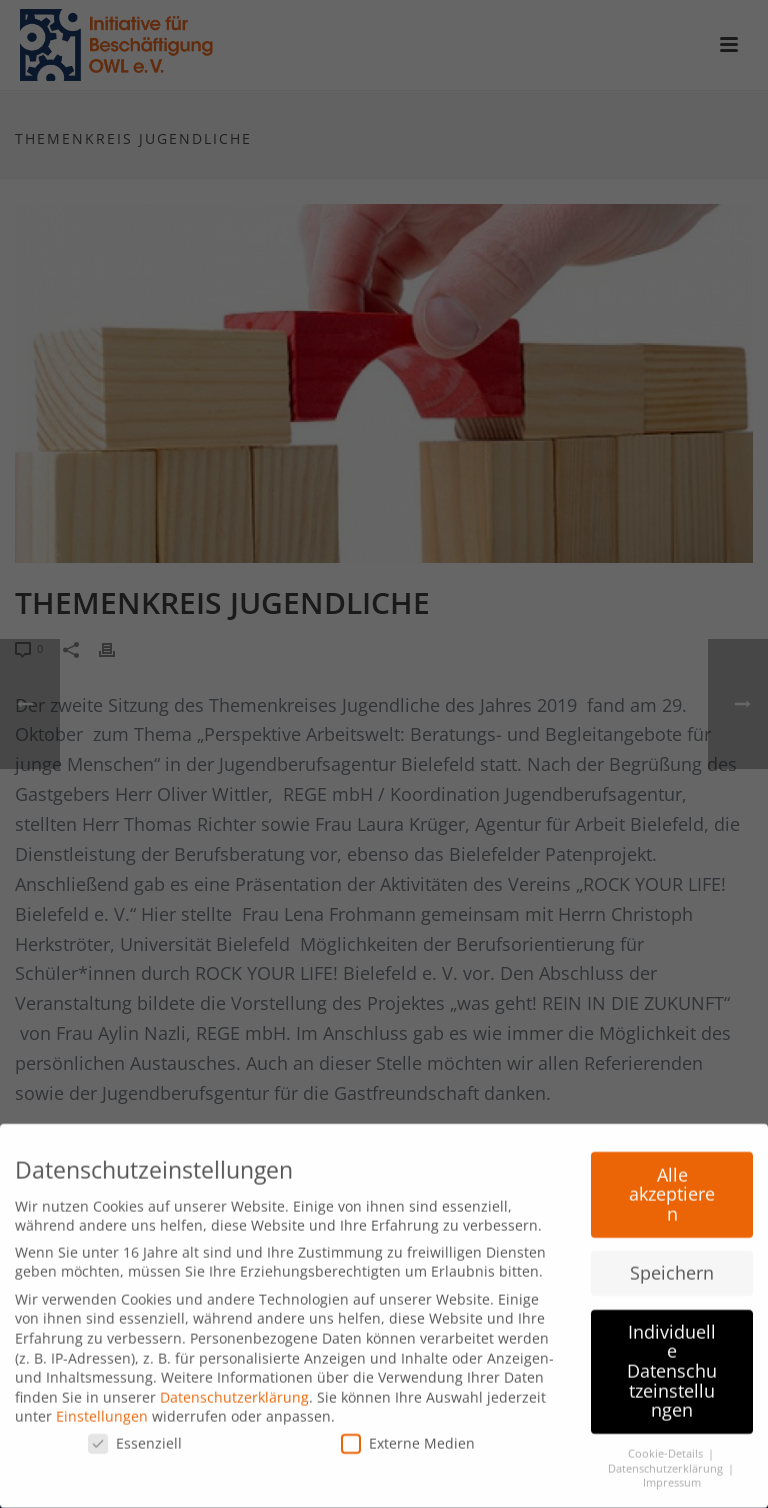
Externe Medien (408, 1437)
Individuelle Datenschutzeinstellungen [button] (672, 1364)
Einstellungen (102, 1410)
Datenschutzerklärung (234, 1390)
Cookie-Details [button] (667, 1448)
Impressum (672, 1477)
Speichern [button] (672, 1266)
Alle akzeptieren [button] (672, 1187)
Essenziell (135, 1437)
